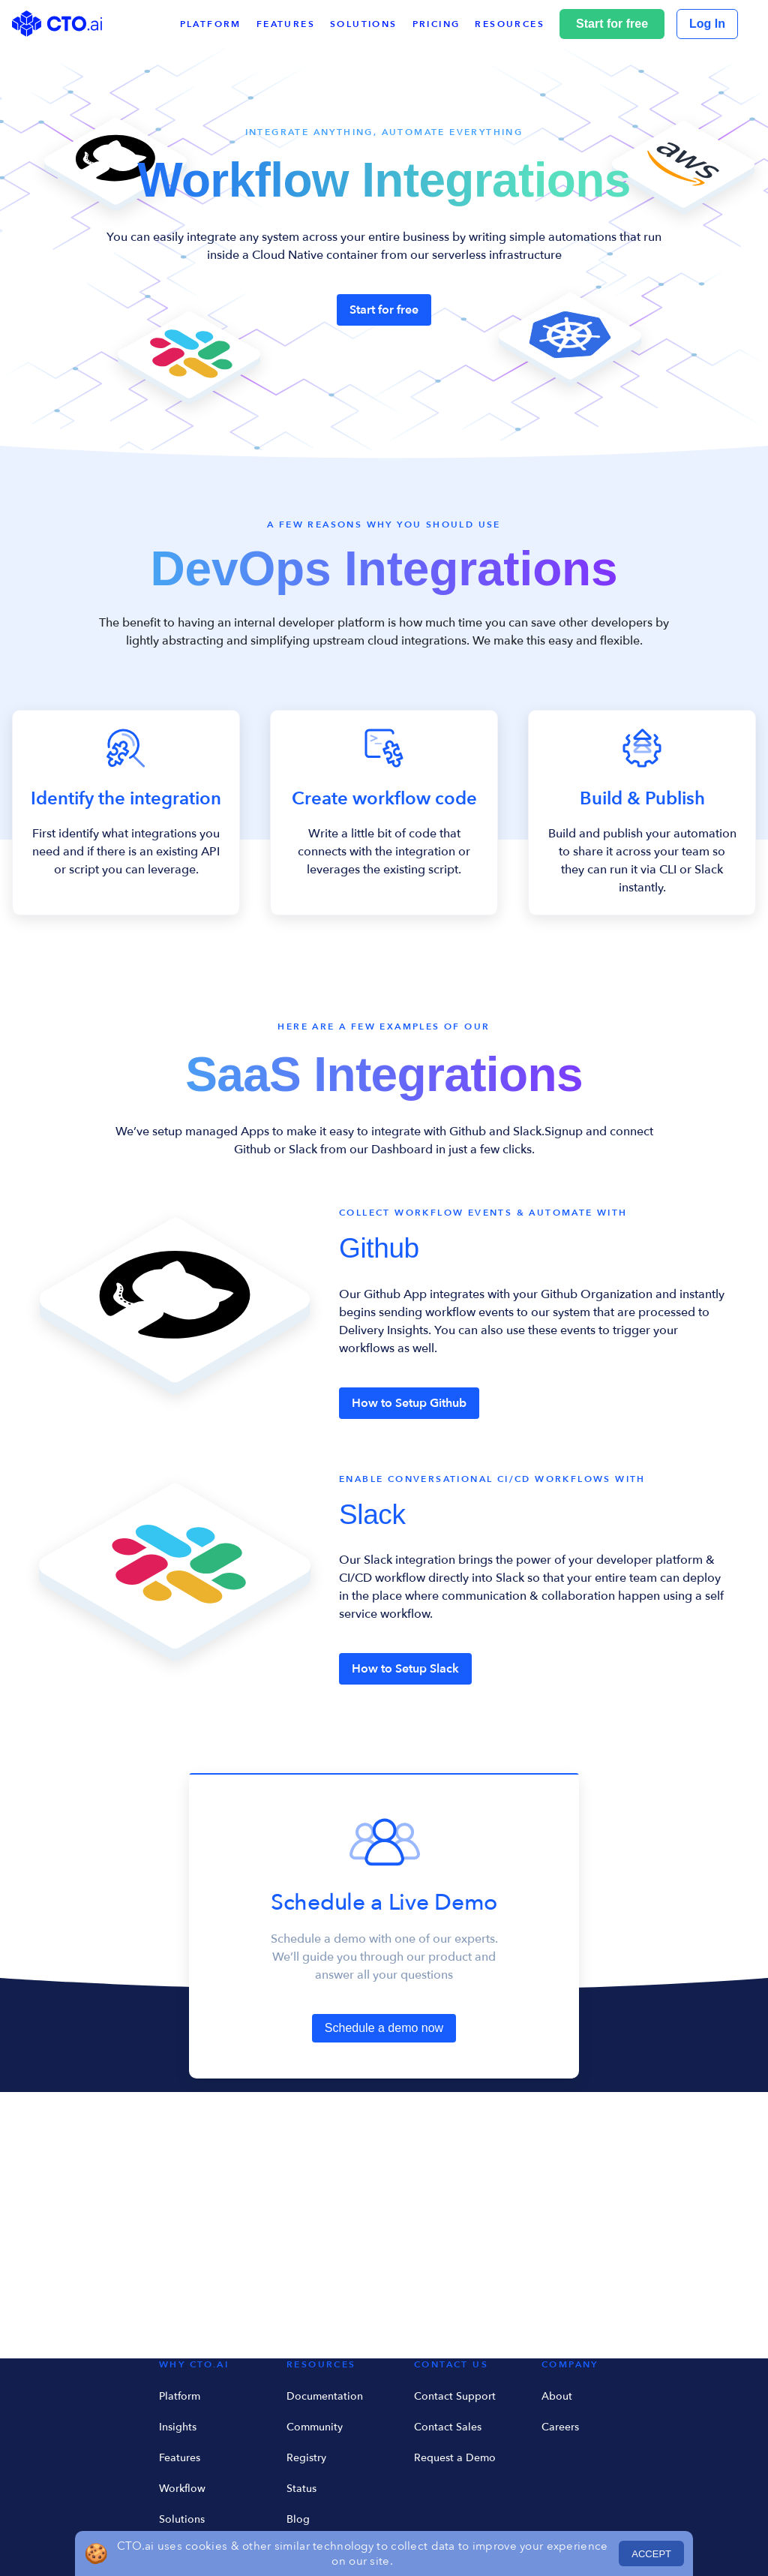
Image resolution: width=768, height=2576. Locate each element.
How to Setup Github (409, 1403)
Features (179, 2458)
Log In (707, 23)
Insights (177, 2427)
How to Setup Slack (405, 1669)
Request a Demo (455, 2458)
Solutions (182, 2519)
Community (314, 2427)
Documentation (324, 2396)
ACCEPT (651, 2553)
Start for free (612, 23)
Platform (179, 2396)
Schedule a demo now (384, 2027)
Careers (560, 2427)
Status (301, 2488)
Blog (298, 2519)
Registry (306, 2458)
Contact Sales (448, 2427)
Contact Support (455, 2396)
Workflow (182, 2488)
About (557, 2396)
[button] (517, 24)
